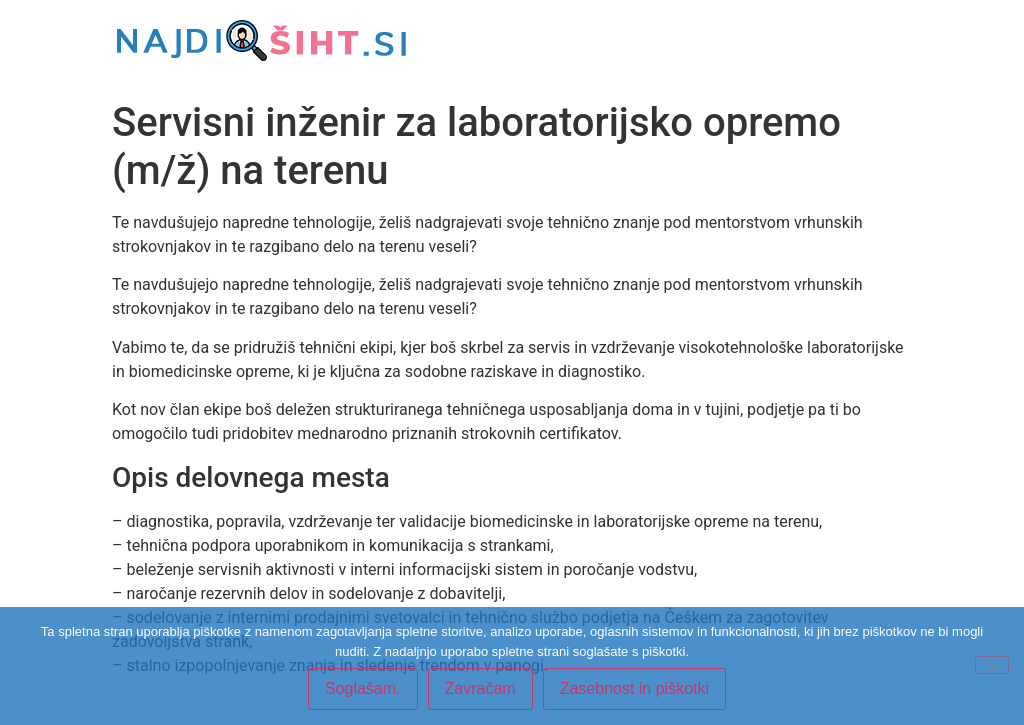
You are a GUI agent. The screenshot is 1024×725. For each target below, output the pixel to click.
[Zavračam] (992, 665)
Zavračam (480, 688)
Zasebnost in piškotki (634, 688)
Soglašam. (363, 688)
